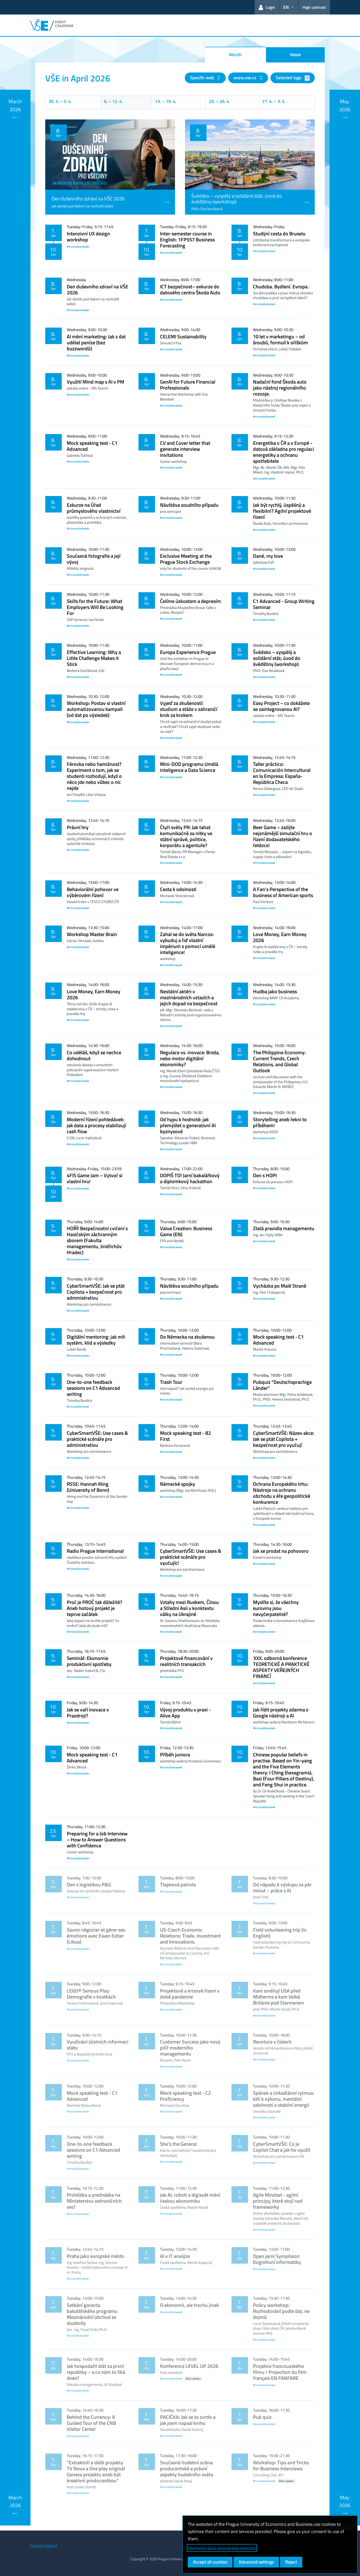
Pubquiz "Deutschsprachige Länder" (282, 1385)
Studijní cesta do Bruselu (279, 233)
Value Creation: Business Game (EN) (186, 1231)
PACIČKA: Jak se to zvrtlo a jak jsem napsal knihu (188, 2420)
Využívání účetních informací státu (97, 2045)
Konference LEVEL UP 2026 (189, 2366)
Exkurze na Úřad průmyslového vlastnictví (93, 508)
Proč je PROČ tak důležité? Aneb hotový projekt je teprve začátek (94, 1608)
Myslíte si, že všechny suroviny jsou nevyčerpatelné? (276, 1608)
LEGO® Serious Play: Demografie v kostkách (91, 1994)
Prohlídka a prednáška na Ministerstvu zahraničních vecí (94, 2201)
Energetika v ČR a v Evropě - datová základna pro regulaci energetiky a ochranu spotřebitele (283, 452)
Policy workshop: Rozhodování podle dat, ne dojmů (281, 2311)
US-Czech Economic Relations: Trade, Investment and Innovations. (190, 1936)
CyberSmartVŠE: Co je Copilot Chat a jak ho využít (281, 2147)
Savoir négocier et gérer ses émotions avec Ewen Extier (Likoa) (96, 1936)
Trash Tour (171, 1382)
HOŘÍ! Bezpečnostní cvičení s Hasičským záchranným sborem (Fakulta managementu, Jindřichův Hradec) (97, 1240)
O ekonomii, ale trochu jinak (189, 2305)
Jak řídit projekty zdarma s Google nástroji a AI (280, 1712)
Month (235, 54)
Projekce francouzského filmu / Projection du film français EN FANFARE (279, 2372)
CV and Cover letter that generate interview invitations (185, 449)
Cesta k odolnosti (178, 889)
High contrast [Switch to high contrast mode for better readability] (314, 7)
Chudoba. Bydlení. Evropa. (281, 286)
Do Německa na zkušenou (187, 1337)
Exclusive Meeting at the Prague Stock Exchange (186, 559)
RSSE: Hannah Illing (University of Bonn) (88, 1487)
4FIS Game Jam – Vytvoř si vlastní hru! (94, 1178)
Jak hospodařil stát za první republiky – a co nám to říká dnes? (96, 2372)
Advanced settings (256, 2562)
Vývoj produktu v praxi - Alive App (185, 1712)
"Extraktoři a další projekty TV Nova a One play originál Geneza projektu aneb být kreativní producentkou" (96, 2471)
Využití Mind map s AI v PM (95, 382)
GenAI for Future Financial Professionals (187, 385)
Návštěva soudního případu (189, 505)
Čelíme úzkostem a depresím (190, 601)
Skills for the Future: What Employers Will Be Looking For (95, 607)
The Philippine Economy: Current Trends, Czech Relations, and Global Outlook (279, 1061)
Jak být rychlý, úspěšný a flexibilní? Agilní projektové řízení (282, 511)
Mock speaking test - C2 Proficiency (185, 2096)
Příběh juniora (175, 1754)
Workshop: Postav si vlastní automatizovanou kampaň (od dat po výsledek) (96, 709)
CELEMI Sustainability (183, 336)
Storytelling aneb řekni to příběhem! (280, 1122)
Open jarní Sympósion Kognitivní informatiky (277, 2259)
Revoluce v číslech (272, 2042)
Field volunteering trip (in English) (280, 1933)
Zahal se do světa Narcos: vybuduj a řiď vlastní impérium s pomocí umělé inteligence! (187, 943)
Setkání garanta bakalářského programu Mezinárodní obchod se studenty (92, 2314)
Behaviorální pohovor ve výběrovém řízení (92, 892)
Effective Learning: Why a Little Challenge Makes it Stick (94, 658)
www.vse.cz (245, 77)
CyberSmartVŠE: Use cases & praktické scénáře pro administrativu (97, 1439)
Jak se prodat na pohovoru (280, 1551)
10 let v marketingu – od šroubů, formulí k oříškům (280, 339)
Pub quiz (262, 2417)
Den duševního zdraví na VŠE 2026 (97, 289)
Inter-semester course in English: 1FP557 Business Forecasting (187, 239)
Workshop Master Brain (92, 934)
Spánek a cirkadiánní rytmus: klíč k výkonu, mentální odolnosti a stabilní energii (283, 2099)
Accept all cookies (210, 2562)
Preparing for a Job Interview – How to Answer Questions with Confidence (97, 1839)
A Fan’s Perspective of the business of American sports (283, 892)
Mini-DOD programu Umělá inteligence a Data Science (189, 767)
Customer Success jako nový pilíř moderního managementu (190, 2048)
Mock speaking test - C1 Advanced (92, 446)
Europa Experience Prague (188, 652)
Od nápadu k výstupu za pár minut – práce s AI (282, 1887)
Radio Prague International (95, 1551)
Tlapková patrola (178, 1884)
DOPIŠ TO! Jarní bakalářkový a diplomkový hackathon (190, 1178)
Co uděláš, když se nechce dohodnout (94, 1055)
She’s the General (178, 2144)
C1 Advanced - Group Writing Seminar (283, 604)
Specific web (202, 77)
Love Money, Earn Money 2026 (279, 937)
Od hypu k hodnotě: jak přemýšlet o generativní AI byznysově (188, 1125)
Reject (291, 2562)
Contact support (43, 2546)
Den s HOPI (265, 1175)
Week (295, 54)
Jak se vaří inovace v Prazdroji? (88, 1712)
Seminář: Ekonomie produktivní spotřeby (89, 1661)
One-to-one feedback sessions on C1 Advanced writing (93, 1388)
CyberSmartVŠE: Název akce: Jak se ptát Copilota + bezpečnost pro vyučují (283, 1439)
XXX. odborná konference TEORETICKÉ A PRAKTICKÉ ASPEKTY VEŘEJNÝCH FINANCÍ (281, 1667)
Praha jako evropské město (95, 2256)
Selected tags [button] (293, 77)
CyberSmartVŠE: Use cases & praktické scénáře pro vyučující (190, 1557)
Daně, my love (268, 556)
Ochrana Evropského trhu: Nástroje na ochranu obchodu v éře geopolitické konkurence (281, 1493)
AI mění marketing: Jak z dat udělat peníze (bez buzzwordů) (96, 342)
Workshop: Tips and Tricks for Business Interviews (281, 2465)
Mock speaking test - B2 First (185, 1436)
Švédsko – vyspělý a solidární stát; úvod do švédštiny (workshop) (276, 658)
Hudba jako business (275, 991)
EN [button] (286, 7)
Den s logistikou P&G (89, 1884)
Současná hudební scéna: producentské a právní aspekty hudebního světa (187, 2468)
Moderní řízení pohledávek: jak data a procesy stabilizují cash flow (96, 1125)
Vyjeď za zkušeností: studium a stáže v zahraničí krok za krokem (188, 709)
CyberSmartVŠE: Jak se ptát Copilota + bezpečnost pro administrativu (96, 1292)
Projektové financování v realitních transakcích (186, 1661)
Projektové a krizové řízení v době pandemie (190, 1994)
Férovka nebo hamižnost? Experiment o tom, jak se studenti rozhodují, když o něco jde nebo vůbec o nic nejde (94, 776)
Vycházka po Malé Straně (279, 1286)
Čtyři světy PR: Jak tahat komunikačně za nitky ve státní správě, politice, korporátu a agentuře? (186, 836)
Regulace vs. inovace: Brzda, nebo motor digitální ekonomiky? (190, 1058)
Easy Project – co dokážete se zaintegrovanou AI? (281, 706)
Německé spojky (177, 1484)
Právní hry (77, 827)
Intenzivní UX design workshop (88, 236)
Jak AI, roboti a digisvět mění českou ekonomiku (190, 2198)
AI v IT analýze (175, 2256)
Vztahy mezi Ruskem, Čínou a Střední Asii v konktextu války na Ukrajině (189, 1608)
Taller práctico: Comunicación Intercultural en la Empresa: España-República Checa (281, 773)
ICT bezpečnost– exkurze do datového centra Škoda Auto (190, 289)
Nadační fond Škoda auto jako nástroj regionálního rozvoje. (279, 388)
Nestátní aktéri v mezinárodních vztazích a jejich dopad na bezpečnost (189, 997)
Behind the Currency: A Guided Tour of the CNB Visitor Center (91, 2423)
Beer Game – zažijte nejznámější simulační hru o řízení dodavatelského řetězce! (282, 836)
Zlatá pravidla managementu (283, 1228)
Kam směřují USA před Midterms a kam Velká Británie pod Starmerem (278, 1997)
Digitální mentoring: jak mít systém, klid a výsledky (96, 1340)
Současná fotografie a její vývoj (93, 559)
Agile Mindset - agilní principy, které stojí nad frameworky (277, 2201)
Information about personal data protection (222, 2548)
